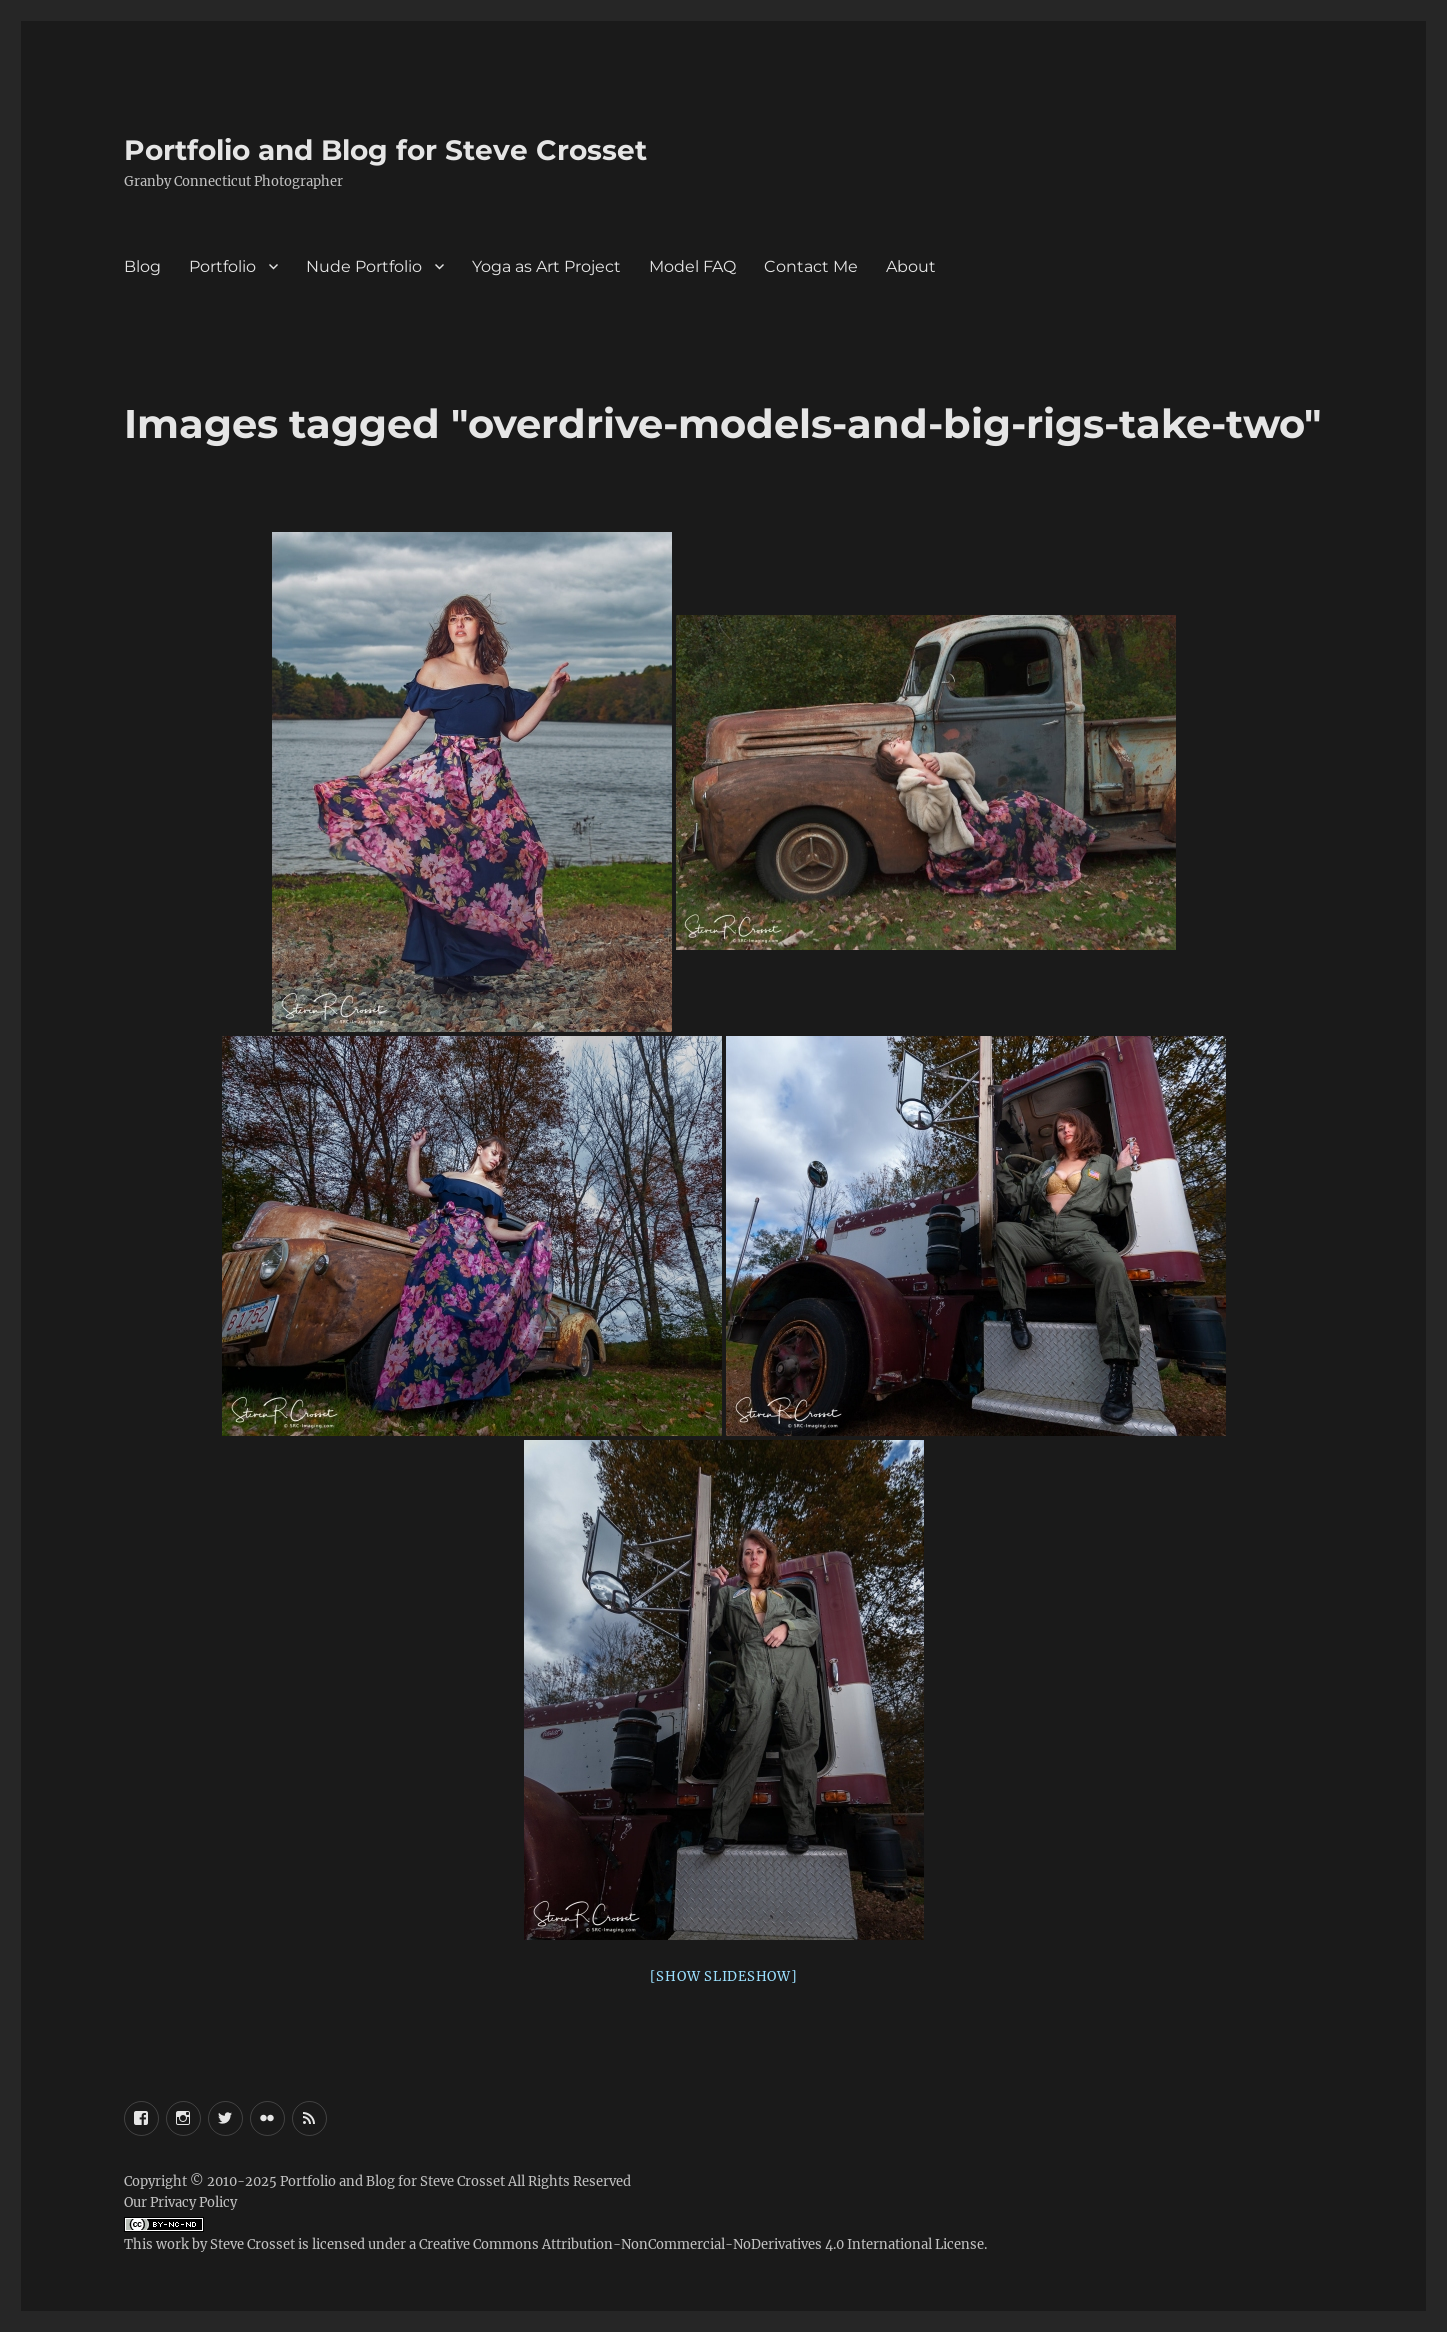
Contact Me (811, 266)
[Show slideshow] (724, 1976)
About (911, 266)
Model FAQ (692, 266)
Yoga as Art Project (546, 266)
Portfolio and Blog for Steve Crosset (385, 150)
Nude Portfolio (364, 266)
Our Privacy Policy (180, 2202)
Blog (142, 266)
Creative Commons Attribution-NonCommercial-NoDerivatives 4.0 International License (701, 2244)
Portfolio (222, 266)
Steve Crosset (252, 2244)
